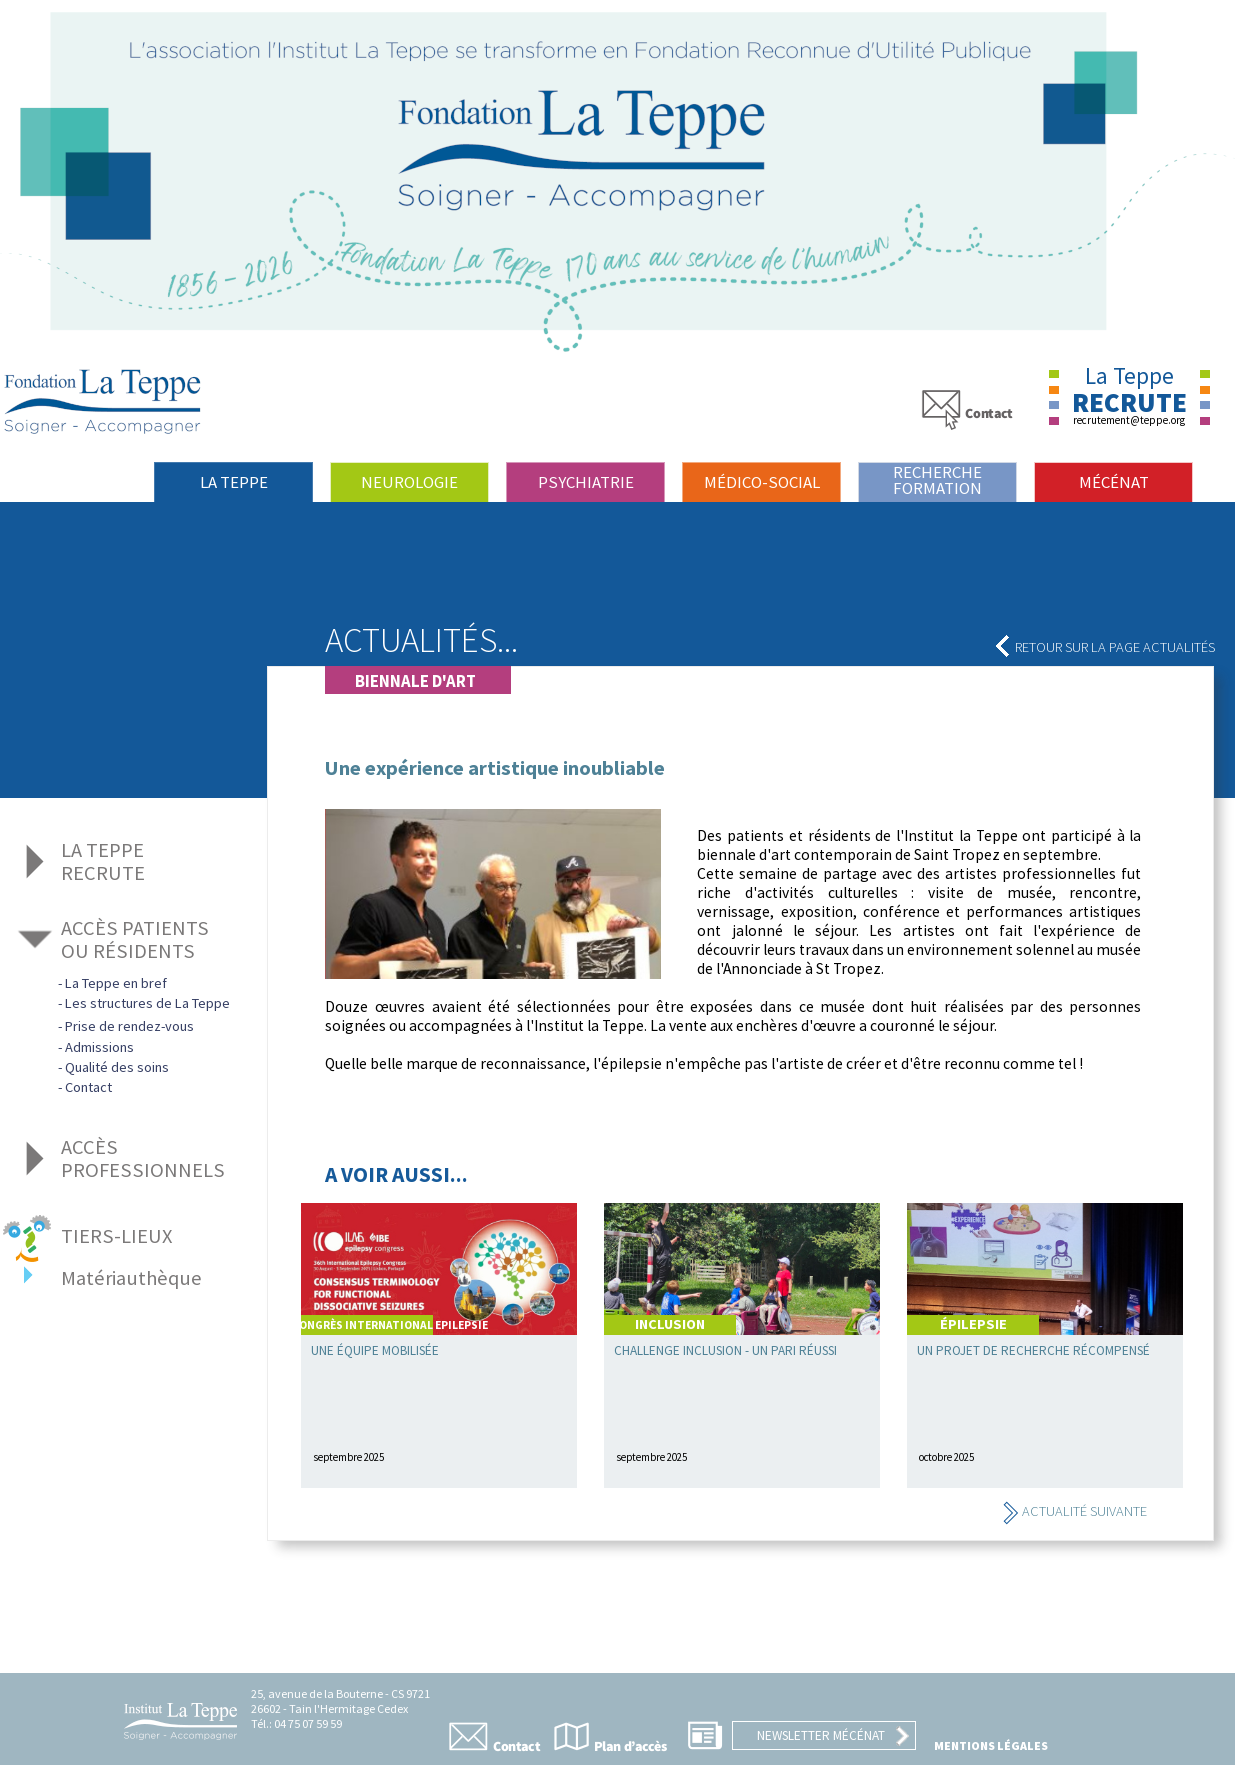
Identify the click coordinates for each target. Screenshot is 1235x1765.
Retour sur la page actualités (1105, 647)
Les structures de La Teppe (147, 1003)
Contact (88, 1087)
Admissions (99, 1047)
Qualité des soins (117, 1067)
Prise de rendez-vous (129, 1026)
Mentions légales (991, 1745)
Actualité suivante (1074, 1511)
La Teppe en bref (116, 983)
